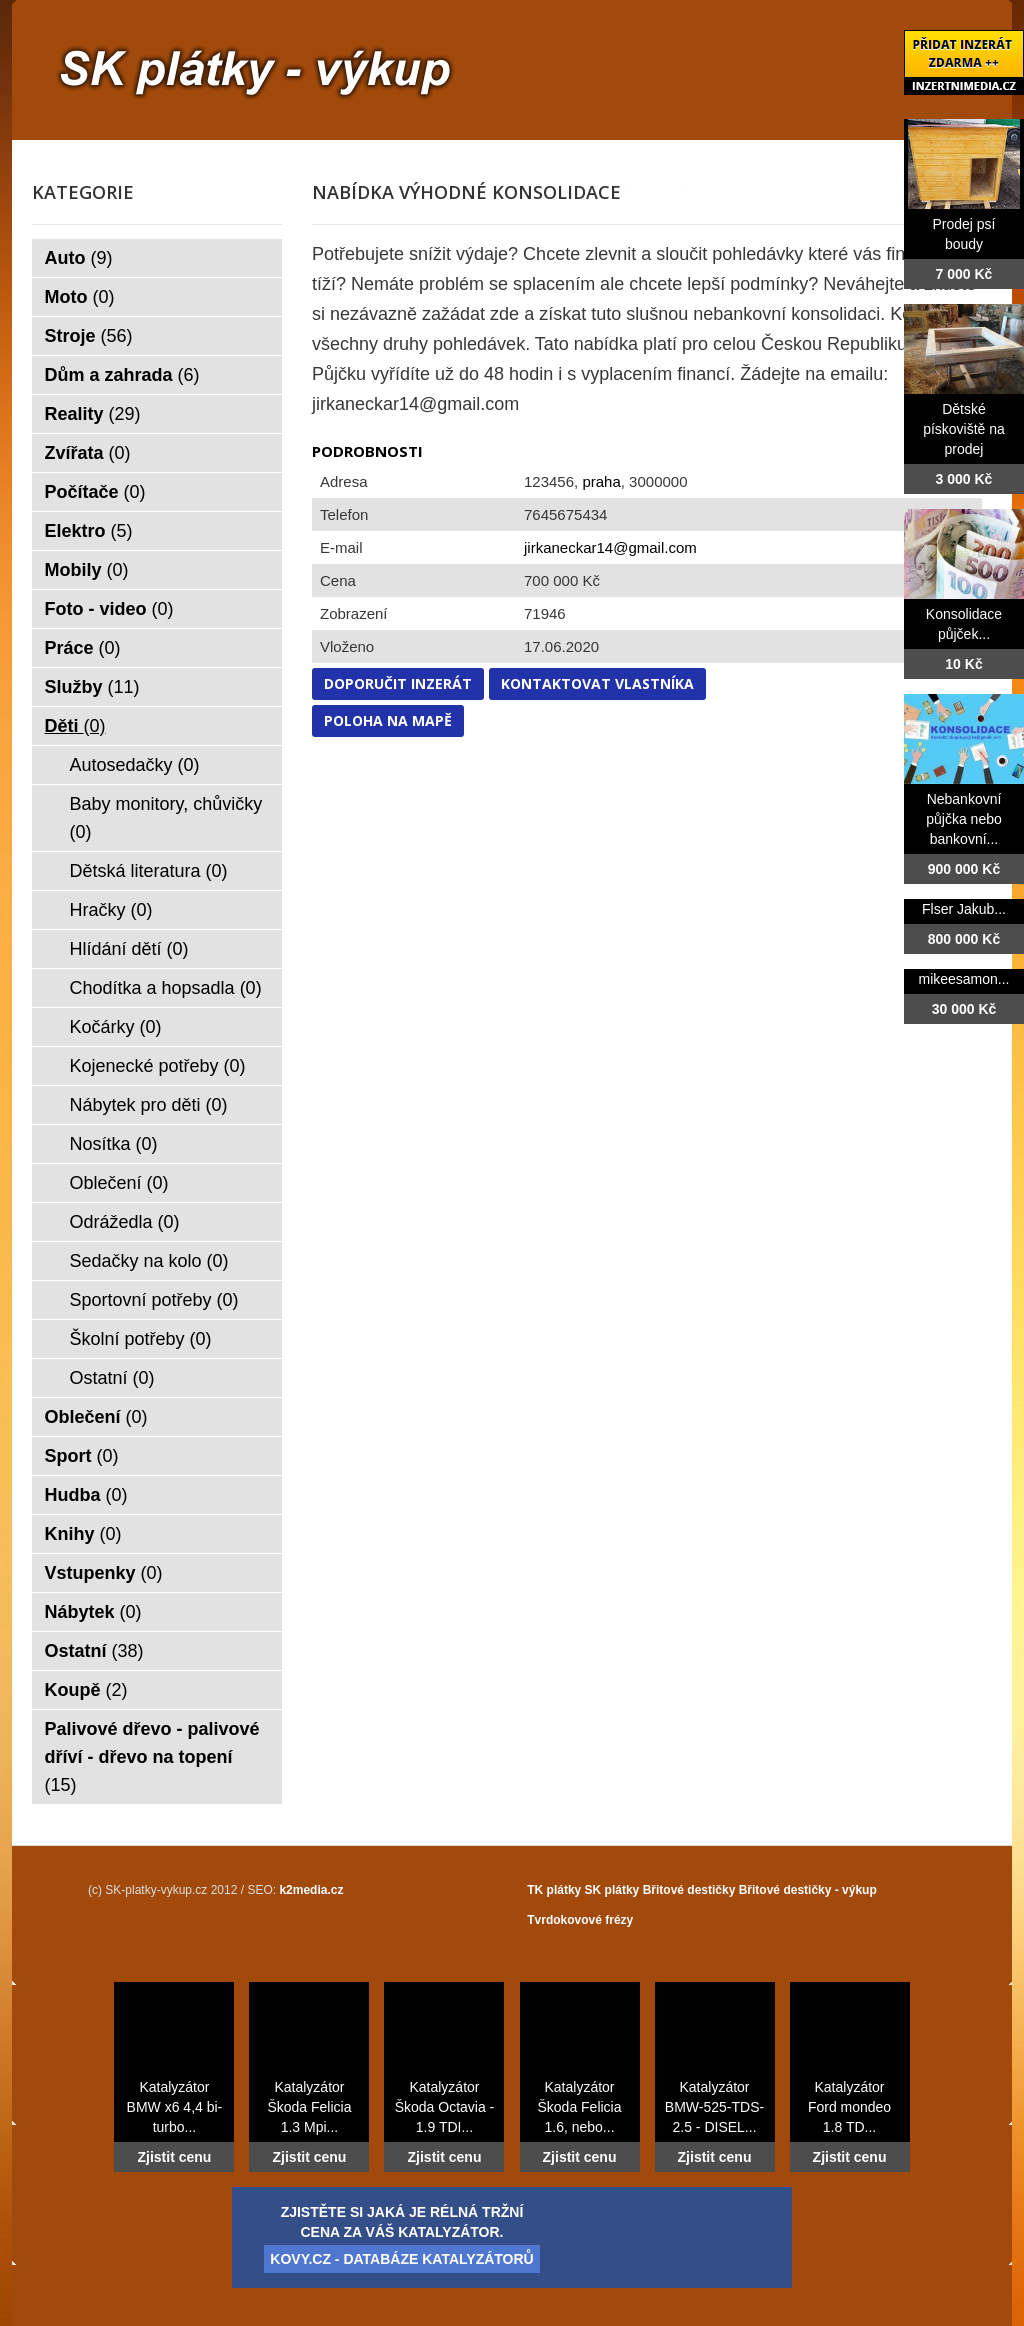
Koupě (86, 1690)
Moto (80, 297)
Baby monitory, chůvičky (166, 818)
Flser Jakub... (964, 909)
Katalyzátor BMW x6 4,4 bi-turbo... (175, 2107)
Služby (92, 687)
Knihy (83, 1534)
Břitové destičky (689, 1890)
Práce (83, 648)
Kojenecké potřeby (158, 1066)
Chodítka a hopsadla (166, 988)
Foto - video (109, 609)
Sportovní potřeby (154, 1300)
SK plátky (612, 1890)
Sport (82, 1456)
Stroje (89, 336)
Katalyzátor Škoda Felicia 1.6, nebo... (579, 2107)
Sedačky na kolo (149, 1261)
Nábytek (93, 1612)
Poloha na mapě (388, 720)
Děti (75, 726)
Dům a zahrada (122, 375)
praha (601, 481)
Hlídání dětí (129, 949)
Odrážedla (125, 1222)
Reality (93, 414)
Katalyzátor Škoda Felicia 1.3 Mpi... (309, 2107)
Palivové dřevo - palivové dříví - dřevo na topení (152, 1757)
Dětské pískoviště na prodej (964, 429)
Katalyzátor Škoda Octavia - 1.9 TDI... (445, 2107)
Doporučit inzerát (398, 683)
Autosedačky (135, 765)
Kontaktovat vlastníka (597, 683)
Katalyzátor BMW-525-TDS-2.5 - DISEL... (714, 2107)
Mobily (87, 570)
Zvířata (88, 453)
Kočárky (116, 1027)
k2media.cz (311, 1890)
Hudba (86, 1495)
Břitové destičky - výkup (808, 1890)
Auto (79, 258)
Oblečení (119, 1183)
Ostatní (112, 1378)
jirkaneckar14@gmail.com (610, 547)
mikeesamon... (963, 979)
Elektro (89, 531)
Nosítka (114, 1144)
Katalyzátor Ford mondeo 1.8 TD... (849, 2107)
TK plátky (554, 1890)
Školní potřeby (141, 1339)
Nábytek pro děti (149, 1105)
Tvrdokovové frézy (580, 1920)
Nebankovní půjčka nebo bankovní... (964, 819)
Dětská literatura (149, 871)
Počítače (95, 492)
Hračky (111, 910)
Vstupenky (104, 1573)
